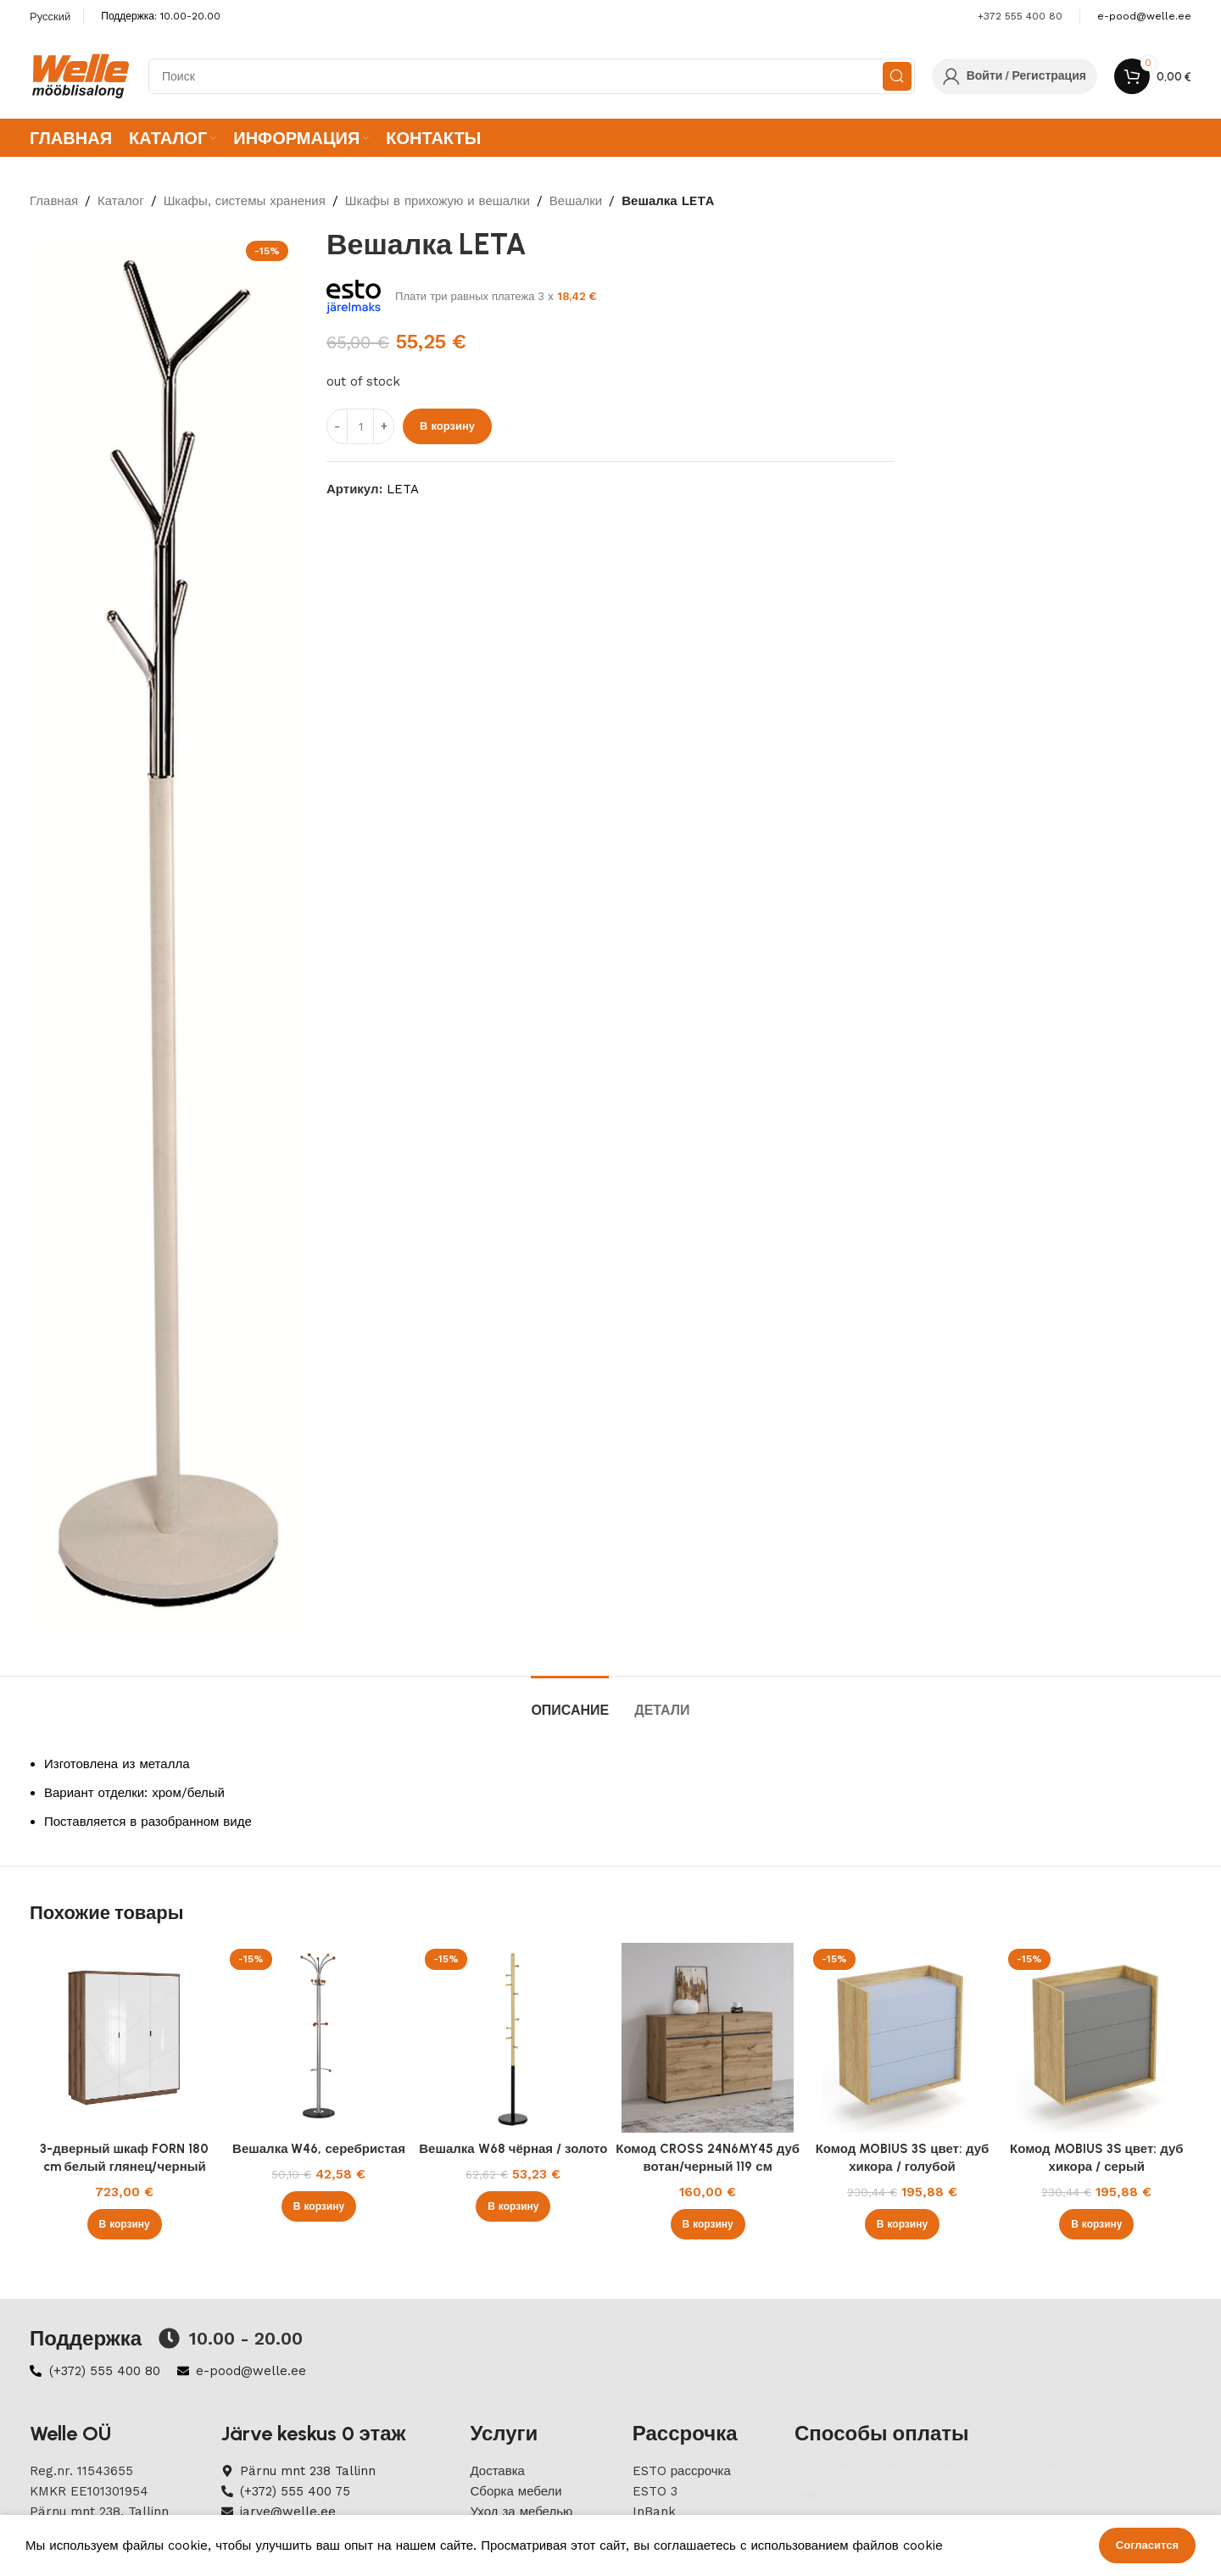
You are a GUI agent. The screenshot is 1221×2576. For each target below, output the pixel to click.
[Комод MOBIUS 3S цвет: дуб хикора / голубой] (901, 2037)
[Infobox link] (1144, 16)
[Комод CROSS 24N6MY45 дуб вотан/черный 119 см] (707, 2037)
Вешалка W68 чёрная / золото (513, 2148)
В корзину (447, 426)
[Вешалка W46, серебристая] (318, 2037)
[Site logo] (80, 75)
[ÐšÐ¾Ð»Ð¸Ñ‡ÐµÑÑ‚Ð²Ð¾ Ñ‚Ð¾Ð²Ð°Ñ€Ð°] (360, 426)
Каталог (121, 201)
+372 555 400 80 (1020, 16)
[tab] (570, 1702)
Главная (54, 201)
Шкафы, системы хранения (245, 201)
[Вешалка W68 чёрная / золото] (513, 2037)
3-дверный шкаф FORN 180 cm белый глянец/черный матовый (124, 2166)
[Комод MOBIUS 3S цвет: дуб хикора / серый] (1096, 2037)
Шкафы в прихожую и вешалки (437, 201)
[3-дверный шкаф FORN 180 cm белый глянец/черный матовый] (124, 2037)
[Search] (531, 76)
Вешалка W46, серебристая (318, 2148)
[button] (124, 2224)
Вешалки (575, 201)
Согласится (1147, 2545)
